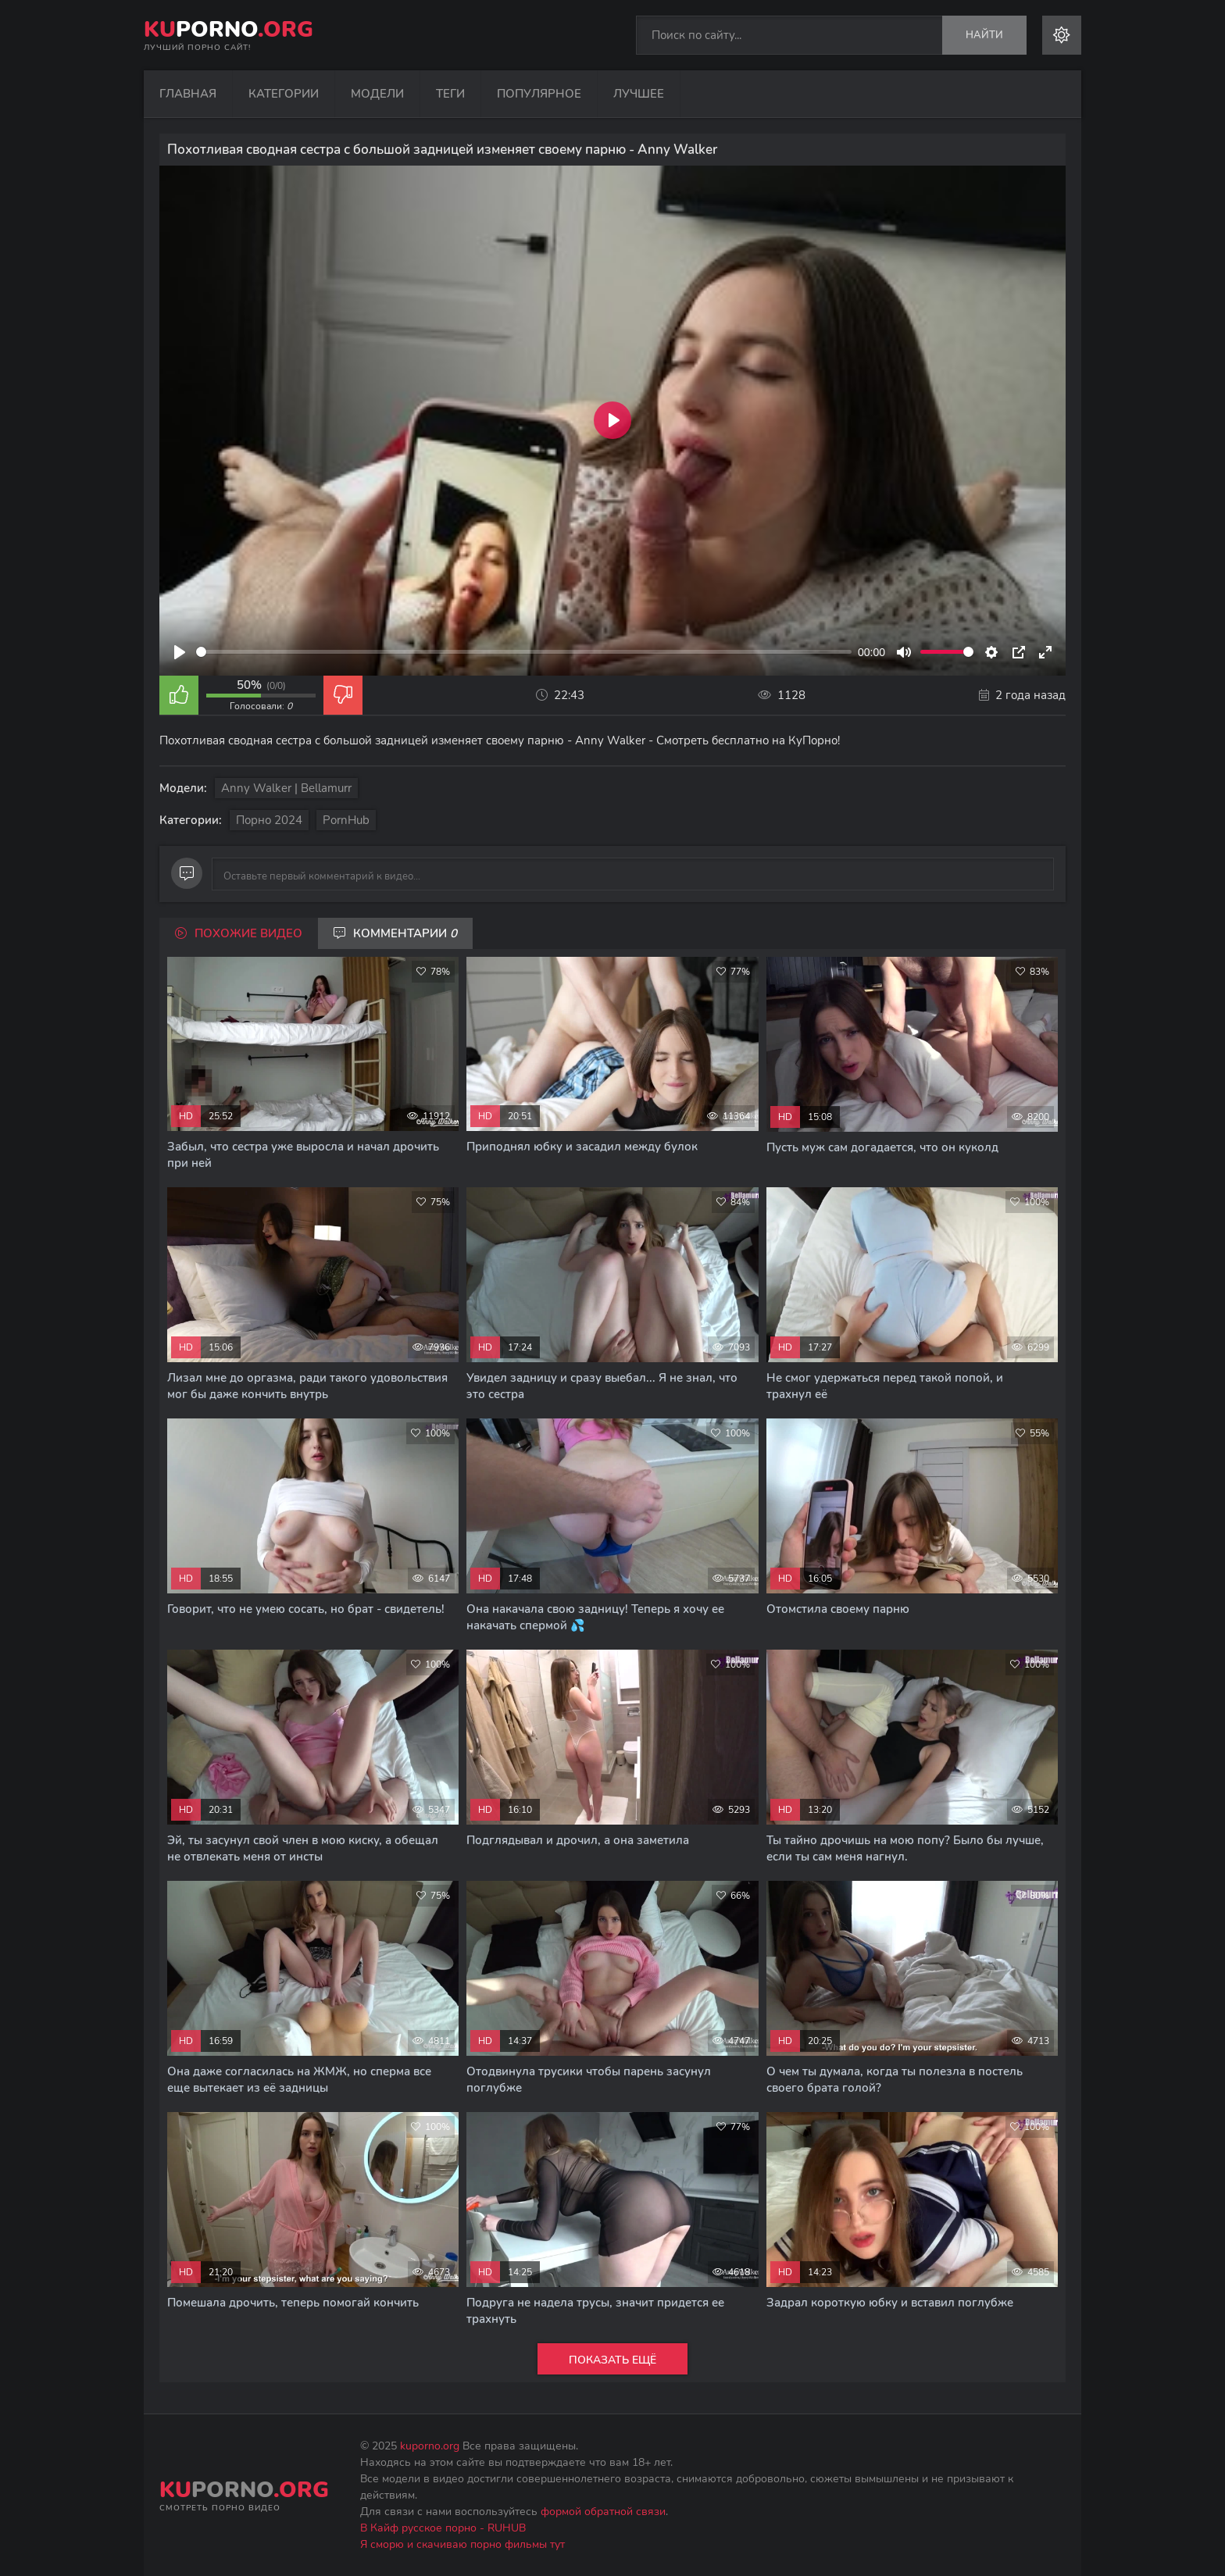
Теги (450, 94)
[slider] (524, 651)
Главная (187, 94)
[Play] (179, 652)
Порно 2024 (269, 820)
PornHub (346, 820)
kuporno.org (429, 2446)
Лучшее (638, 94)
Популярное (539, 94)
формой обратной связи (603, 2511)
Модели (377, 94)
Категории (283, 94)
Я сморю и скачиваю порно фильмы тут (462, 2544)
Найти (984, 35)
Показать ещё (612, 2360)
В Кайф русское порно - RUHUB (443, 2528)
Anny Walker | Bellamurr (286, 788)
